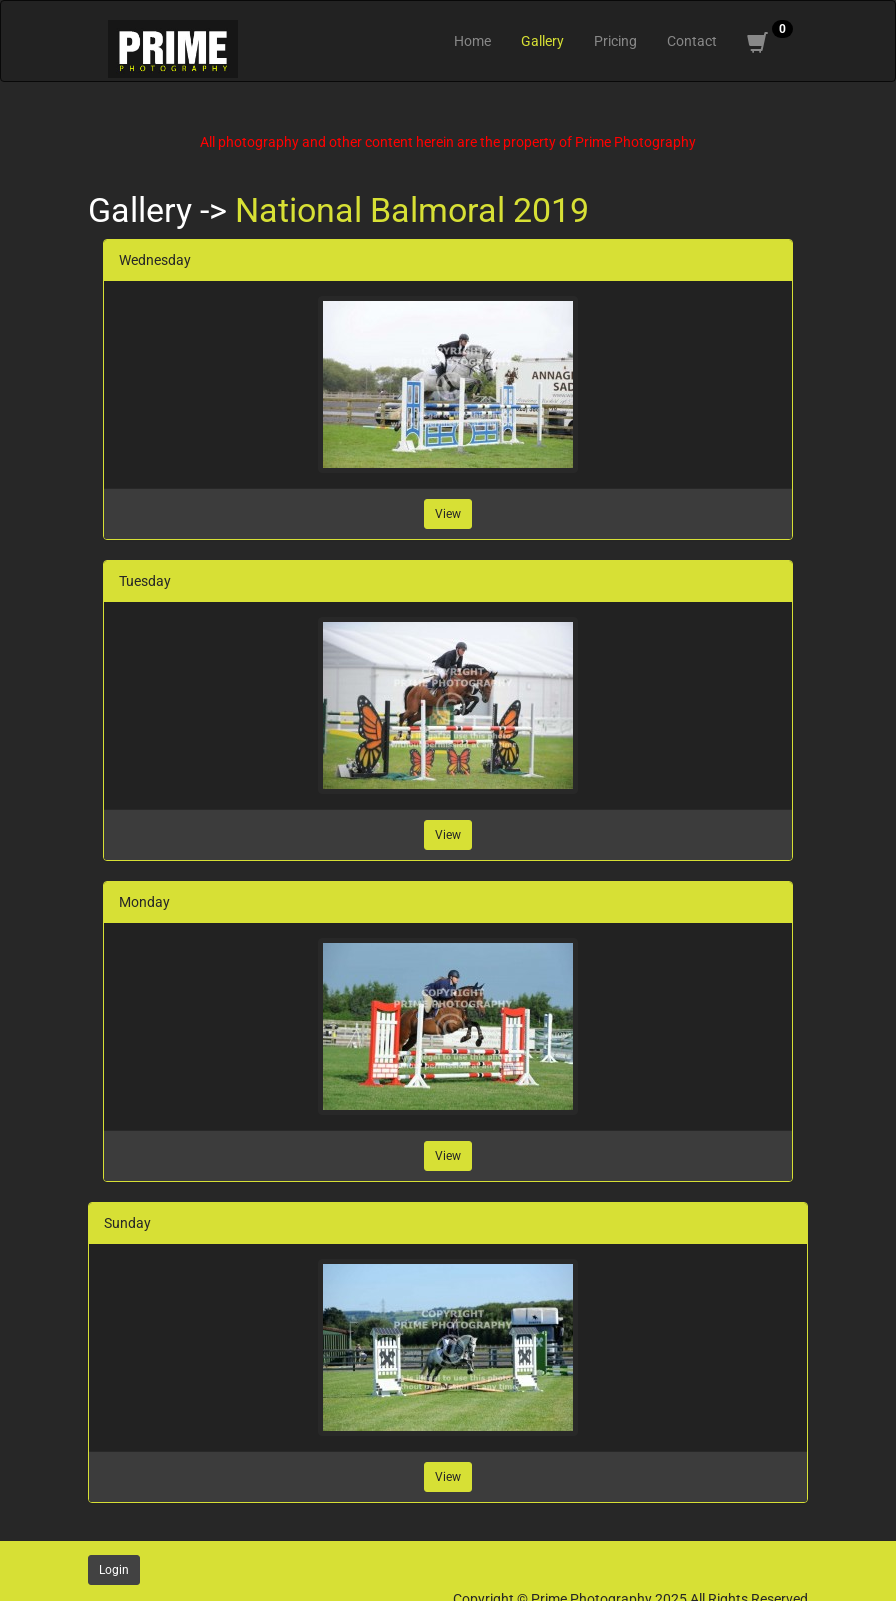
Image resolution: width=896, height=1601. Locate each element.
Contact (692, 41)
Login (114, 1570)
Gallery (542, 41)
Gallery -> (161, 210)
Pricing (615, 41)
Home (472, 41)
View (448, 514)
